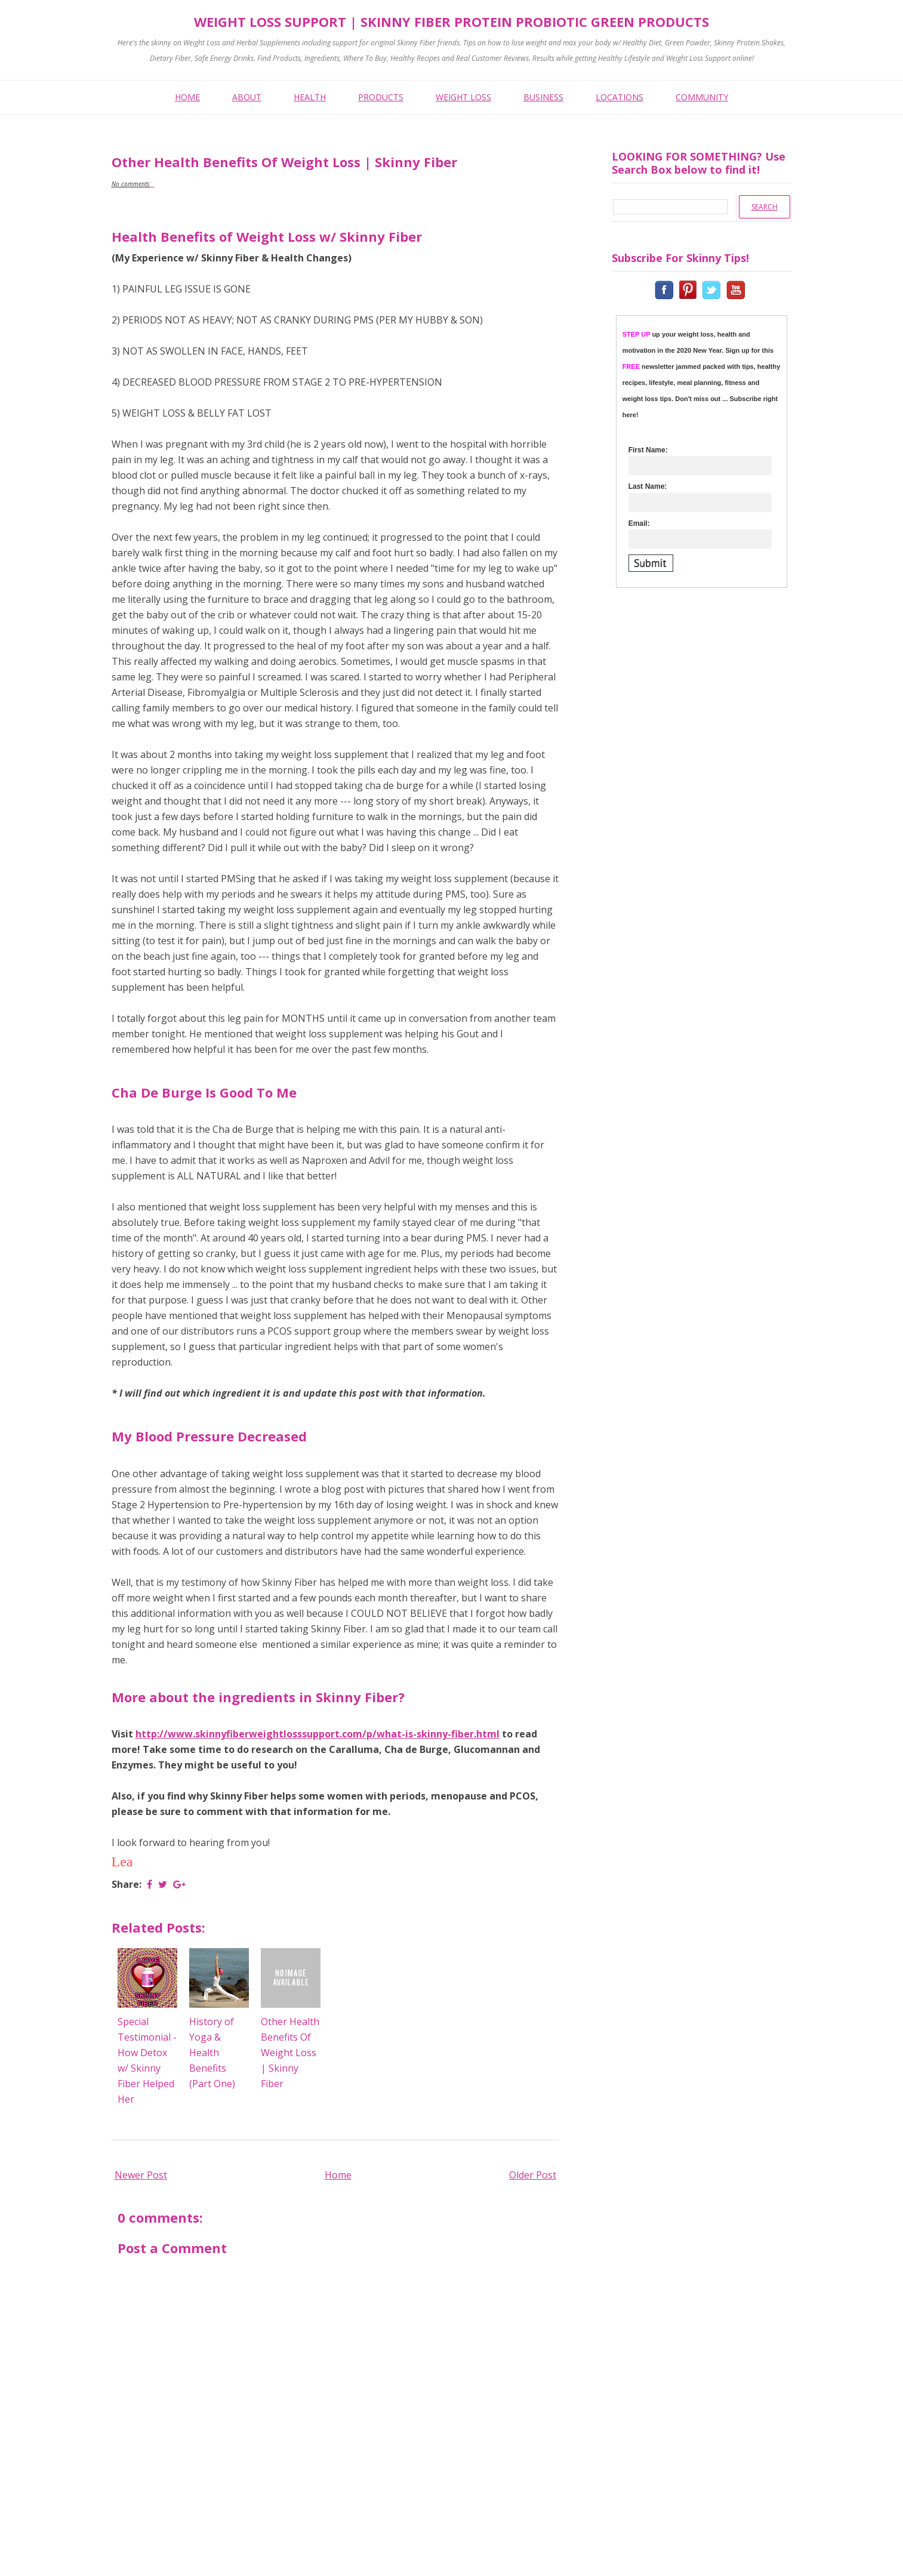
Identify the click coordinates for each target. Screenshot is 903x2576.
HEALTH (310, 97)
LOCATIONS (619, 97)
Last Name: (647, 486)
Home (338, 2174)
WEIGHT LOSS (463, 97)
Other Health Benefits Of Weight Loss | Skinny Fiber (290, 2052)
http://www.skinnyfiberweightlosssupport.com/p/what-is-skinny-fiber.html (317, 1733)
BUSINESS (543, 97)
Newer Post (141, 2174)
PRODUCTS (380, 97)
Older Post (532, 2174)
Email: (639, 523)
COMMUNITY (702, 97)
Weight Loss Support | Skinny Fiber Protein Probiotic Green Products (451, 21)
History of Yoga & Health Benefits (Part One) (212, 2052)
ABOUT (246, 97)
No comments (131, 184)
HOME (187, 97)
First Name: (648, 450)
